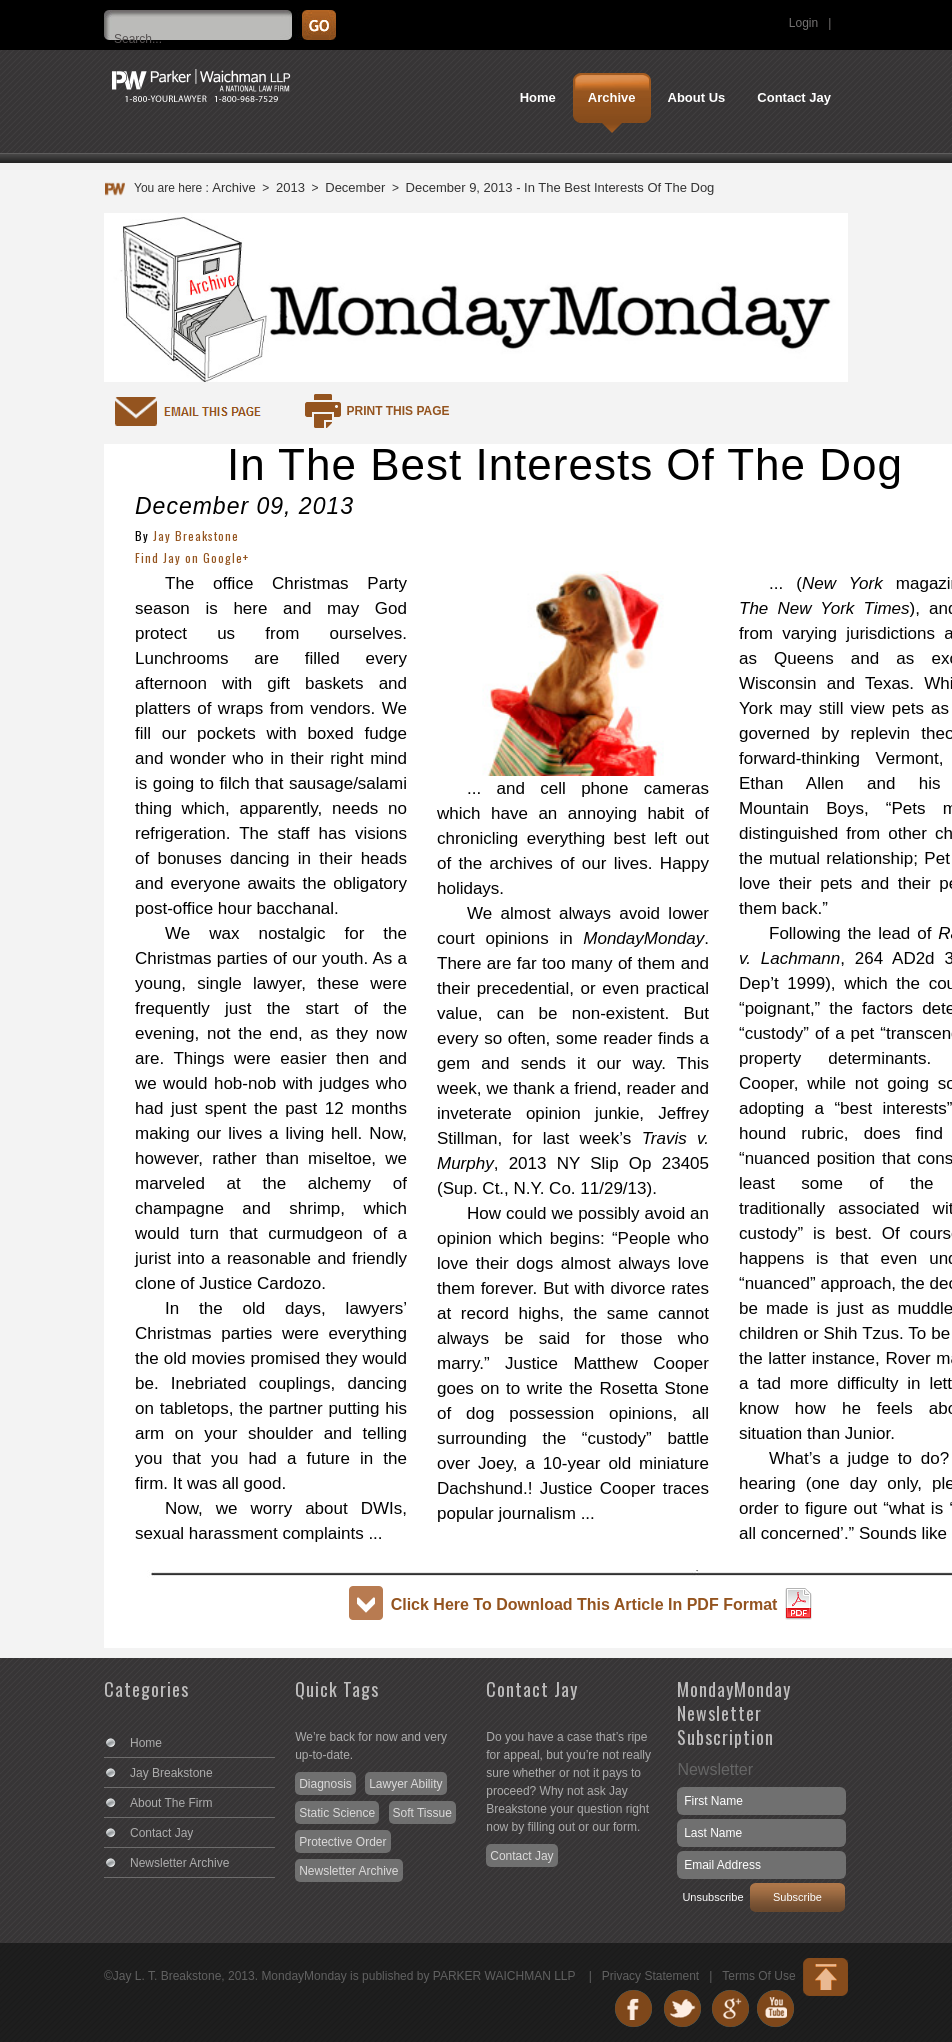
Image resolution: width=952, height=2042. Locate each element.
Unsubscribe (712, 1897)
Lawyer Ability (405, 1784)
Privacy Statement (650, 1976)
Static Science (337, 1813)
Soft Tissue (422, 1813)
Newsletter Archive (179, 1863)
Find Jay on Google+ (192, 557)
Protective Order (342, 1842)
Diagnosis (325, 1784)
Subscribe (797, 1897)
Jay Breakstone (196, 535)
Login (803, 23)
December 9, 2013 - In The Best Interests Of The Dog (560, 187)
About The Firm (171, 1803)
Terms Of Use (758, 1976)
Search (935, 15)
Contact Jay (161, 1833)
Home (146, 1743)
